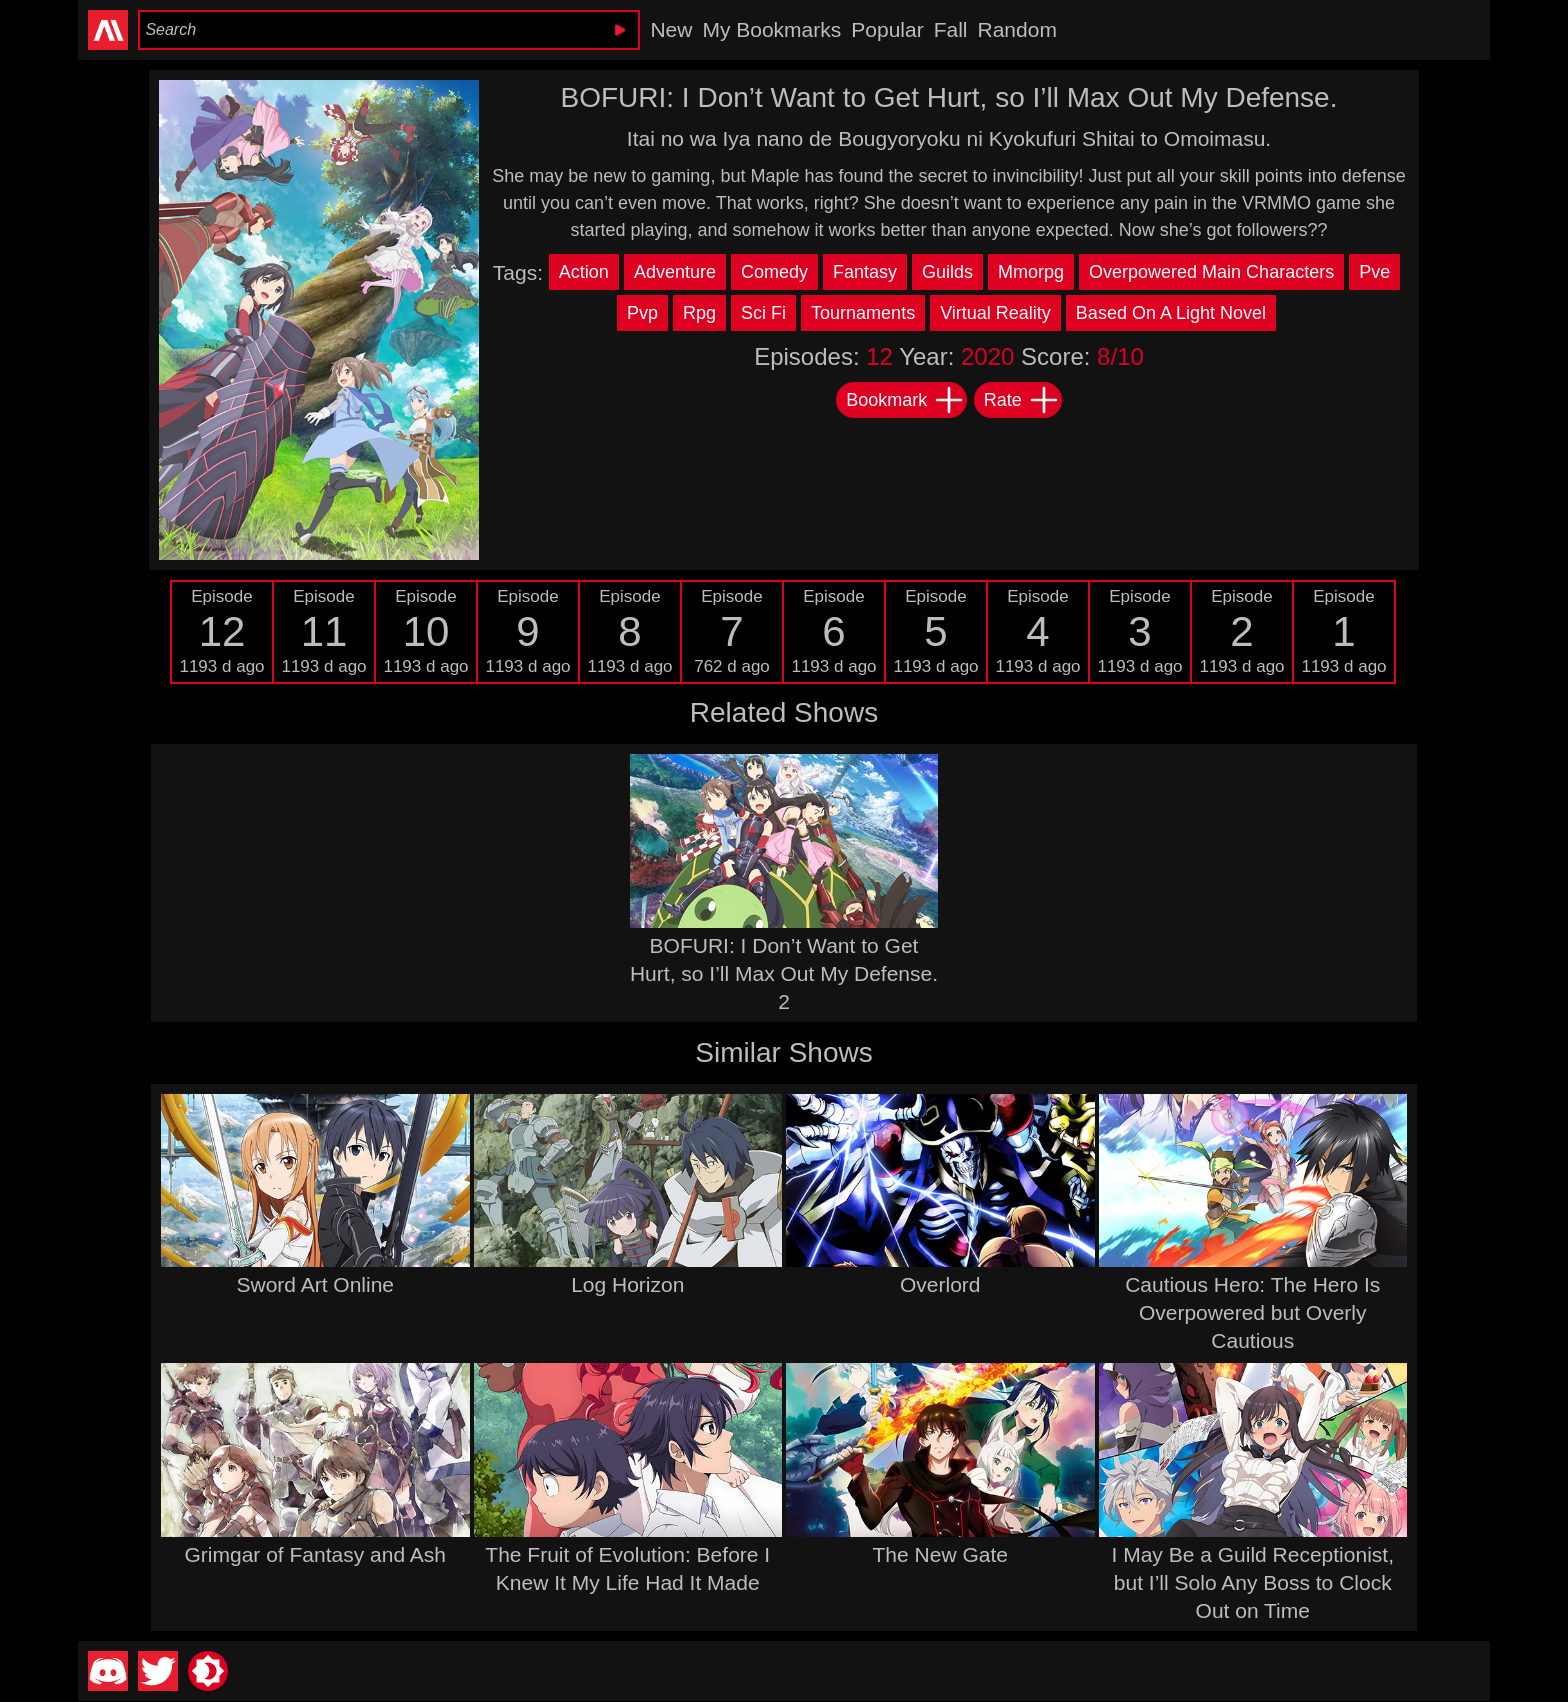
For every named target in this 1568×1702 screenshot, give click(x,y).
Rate (1022, 400)
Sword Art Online (315, 1284)
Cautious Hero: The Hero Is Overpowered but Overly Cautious (1252, 1312)
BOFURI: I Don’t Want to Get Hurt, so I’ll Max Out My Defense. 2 (784, 973)
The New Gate (940, 1554)
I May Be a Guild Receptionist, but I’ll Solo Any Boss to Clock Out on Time (1253, 1582)
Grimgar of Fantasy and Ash (315, 1554)
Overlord (940, 1284)
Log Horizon (627, 1284)
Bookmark (905, 400)
